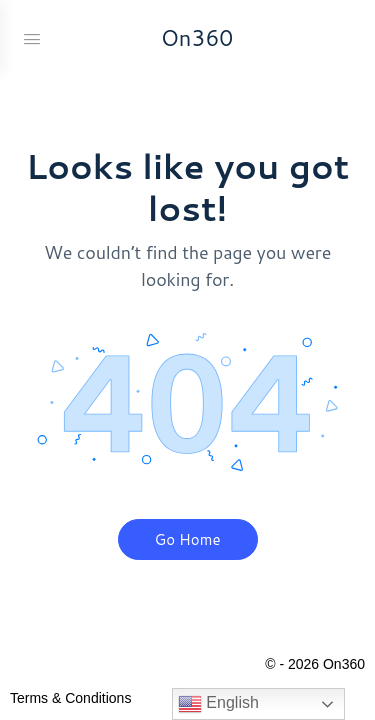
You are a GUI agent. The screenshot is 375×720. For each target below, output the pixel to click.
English (218, 704)
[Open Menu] (32, 37)
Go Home (188, 539)
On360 (197, 37)
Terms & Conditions (70, 698)
